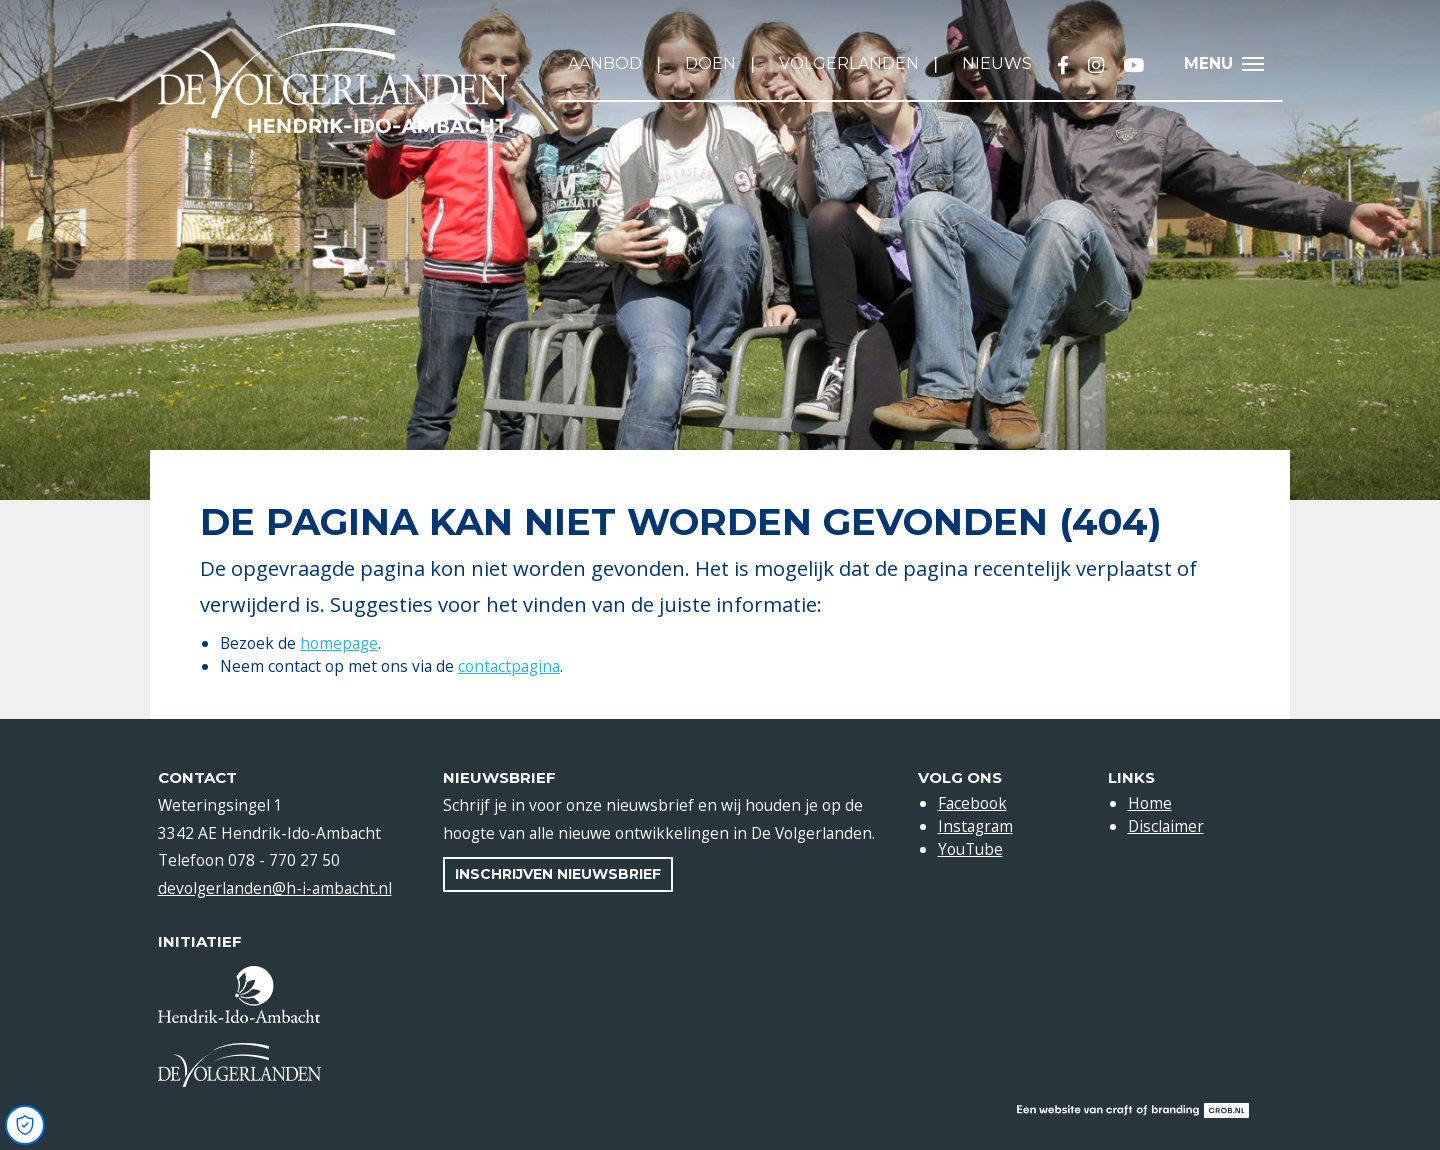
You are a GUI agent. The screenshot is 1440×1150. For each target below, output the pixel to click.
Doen (710, 63)
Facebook (972, 803)
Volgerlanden (849, 63)
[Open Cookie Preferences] (25, 1125)
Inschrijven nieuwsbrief (558, 874)
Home (1150, 803)
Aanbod (605, 63)
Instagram (975, 826)
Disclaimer (1166, 826)
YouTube (970, 849)
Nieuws (997, 63)
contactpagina (509, 666)
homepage (339, 643)
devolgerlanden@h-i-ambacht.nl (275, 888)
